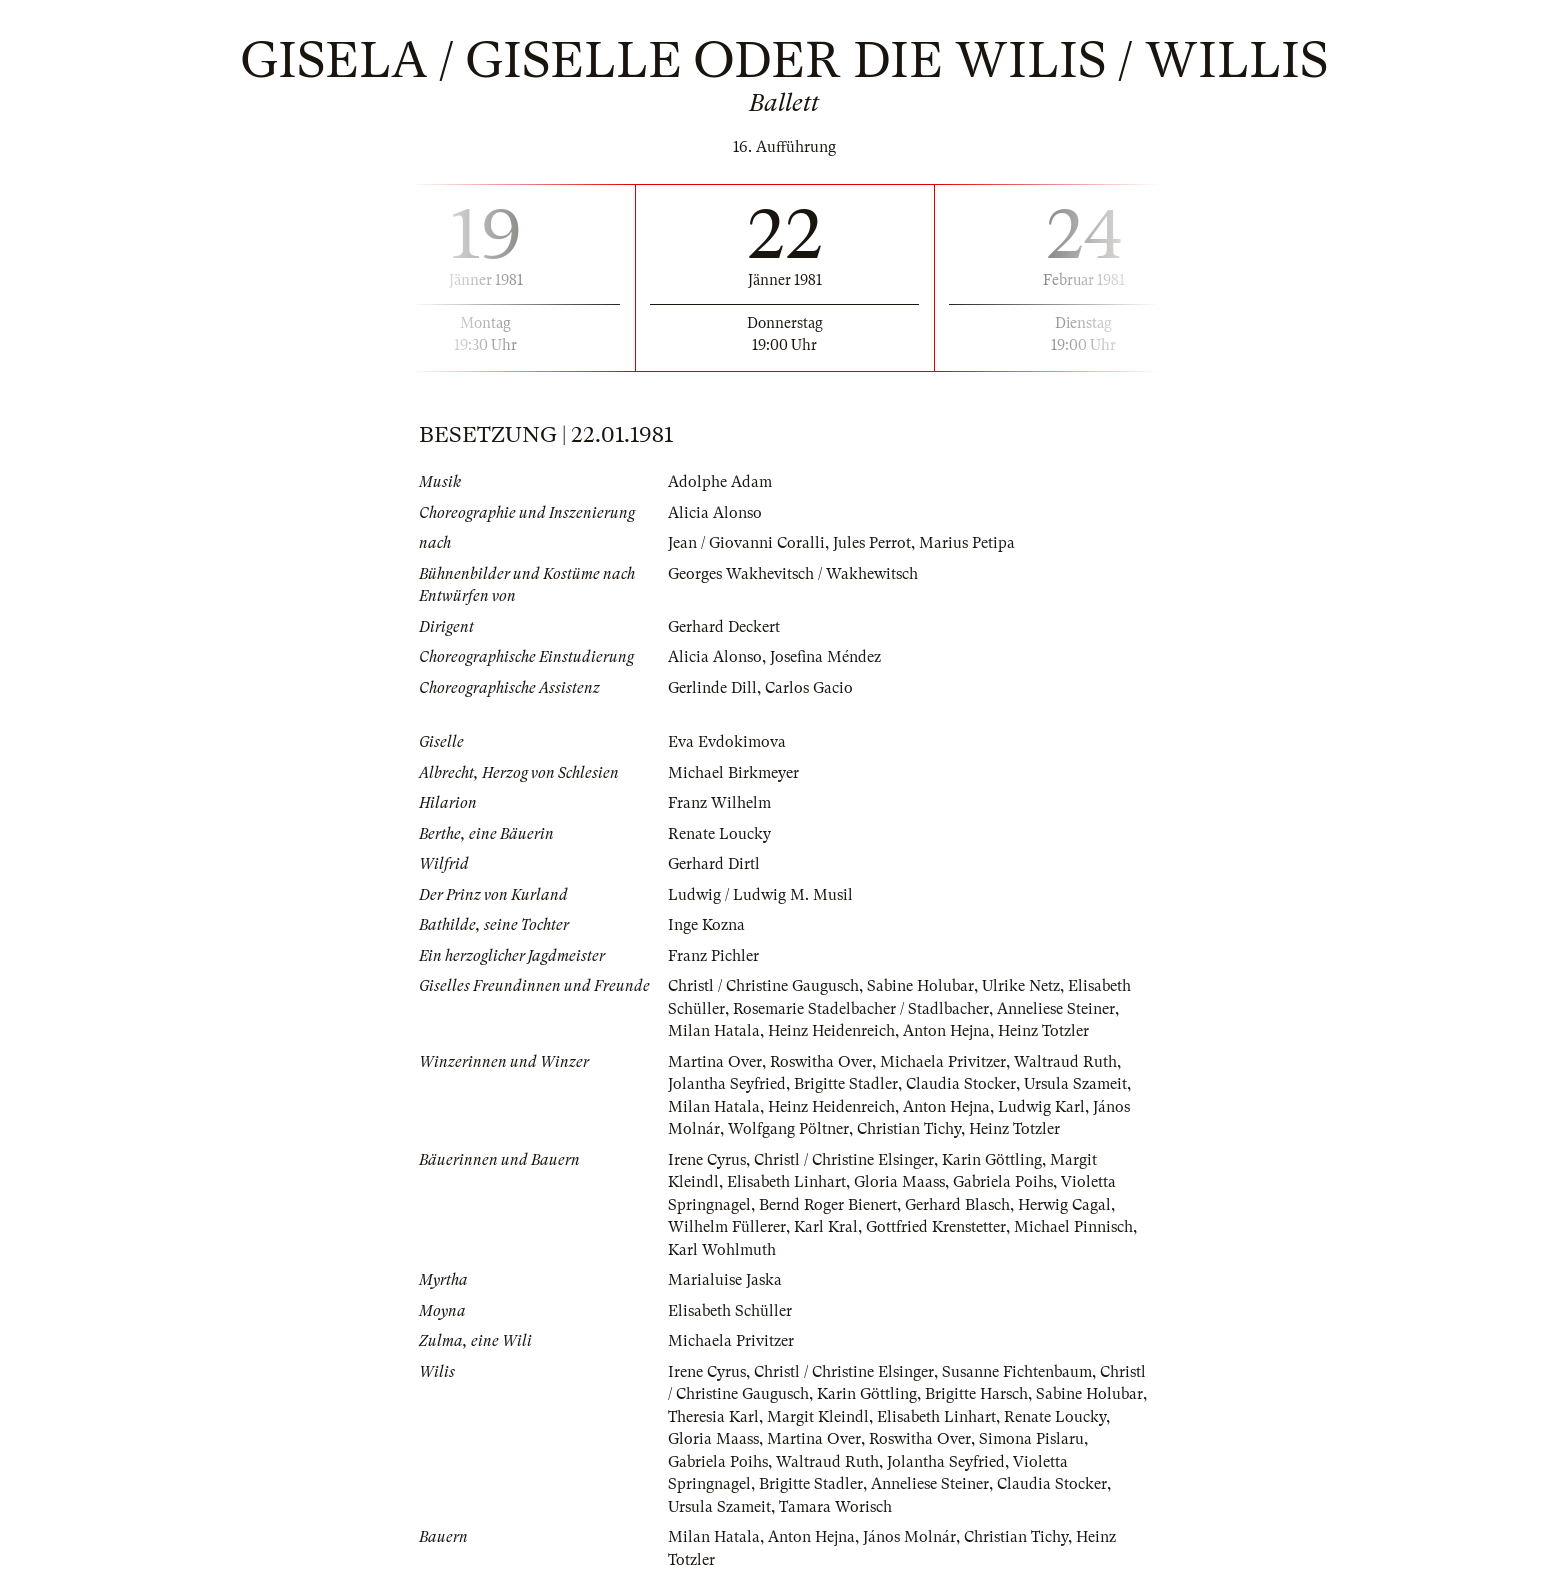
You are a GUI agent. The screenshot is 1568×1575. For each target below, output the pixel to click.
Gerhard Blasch (957, 1205)
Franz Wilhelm (719, 803)
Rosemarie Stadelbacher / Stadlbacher (861, 1009)
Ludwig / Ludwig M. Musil (760, 895)
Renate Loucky (719, 834)
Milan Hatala (714, 1031)
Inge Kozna (706, 925)
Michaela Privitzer (943, 1062)
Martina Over (715, 1062)
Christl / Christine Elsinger (844, 1160)
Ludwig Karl (1041, 1107)
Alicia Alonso (715, 513)
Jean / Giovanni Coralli (746, 543)
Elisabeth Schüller (730, 1311)
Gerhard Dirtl (714, 864)
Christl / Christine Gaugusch (763, 986)
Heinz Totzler (1043, 1031)
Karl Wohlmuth (722, 1250)
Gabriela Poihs (1003, 1182)
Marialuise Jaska (725, 1280)
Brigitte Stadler (846, 1084)
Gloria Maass (899, 1182)
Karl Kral (826, 1227)
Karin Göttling (992, 1160)
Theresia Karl (713, 1417)
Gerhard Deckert (724, 627)
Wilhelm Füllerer (727, 1227)
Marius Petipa (967, 543)
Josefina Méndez (825, 657)
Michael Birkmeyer (733, 773)
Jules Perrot (872, 543)
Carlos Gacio (809, 688)
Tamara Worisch (835, 1507)
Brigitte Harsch (976, 1394)
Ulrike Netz (1021, 986)
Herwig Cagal (1064, 1205)
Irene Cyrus (707, 1160)
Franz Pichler (713, 956)
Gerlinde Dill (712, 688)
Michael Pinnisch (1073, 1227)
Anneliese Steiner (1056, 1009)
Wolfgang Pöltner (788, 1129)
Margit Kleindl (818, 1417)
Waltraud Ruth (1065, 1062)
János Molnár (909, 1537)
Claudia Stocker (961, 1084)
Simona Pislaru (1031, 1439)
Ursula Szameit (1075, 1084)
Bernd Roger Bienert (828, 1205)
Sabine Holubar (920, 986)
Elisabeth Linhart (786, 1182)
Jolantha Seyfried (727, 1084)
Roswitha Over (821, 1062)
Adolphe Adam (720, 482)
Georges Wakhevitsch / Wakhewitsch (793, 574)
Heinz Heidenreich (831, 1031)
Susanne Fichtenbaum (1017, 1372)
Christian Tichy (909, 1129)
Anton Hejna (946, 1031)
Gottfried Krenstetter (936, 1227)
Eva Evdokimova (727, 742)
